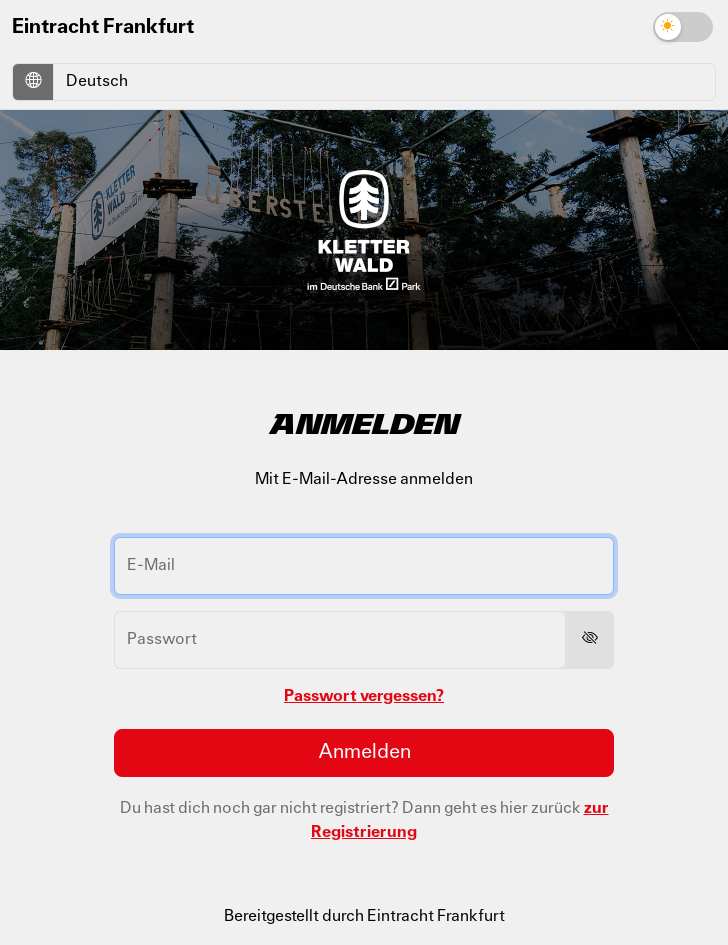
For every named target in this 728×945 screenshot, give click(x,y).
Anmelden (364, 753)
